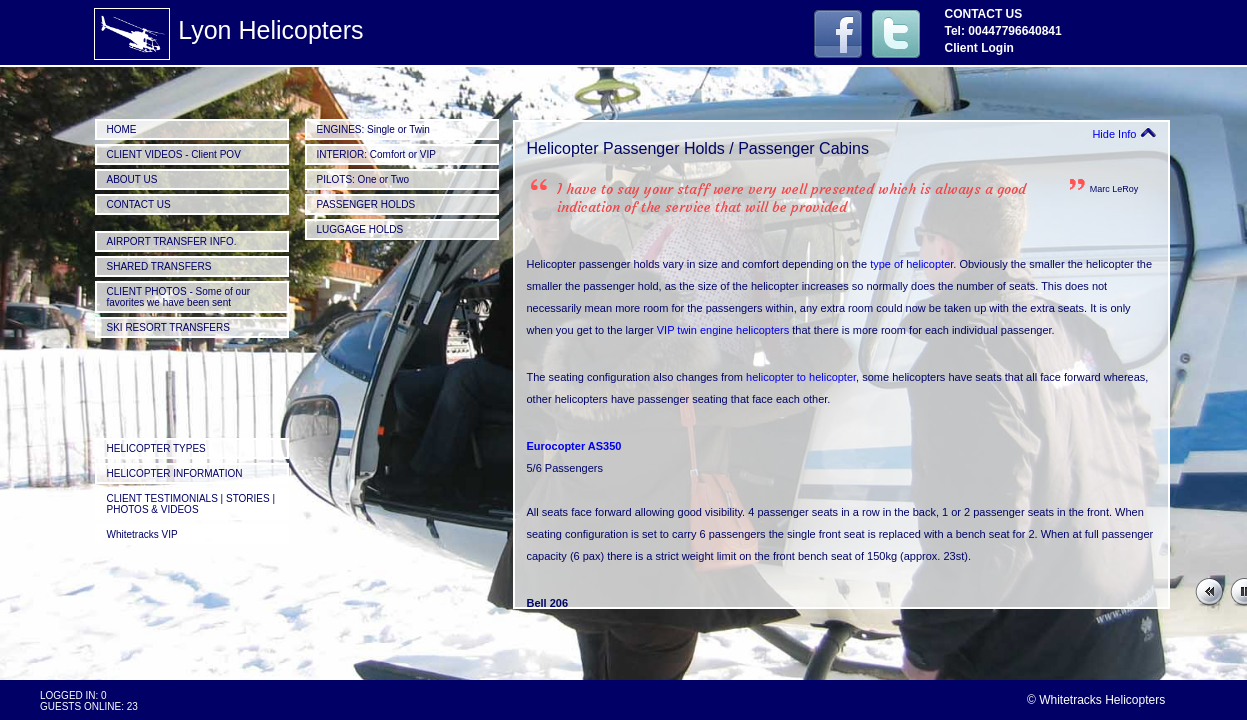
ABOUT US (132, 179)
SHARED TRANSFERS (159, 266)
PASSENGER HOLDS (366, 204)
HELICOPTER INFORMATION (175, 473)
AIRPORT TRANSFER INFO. (172, 241)
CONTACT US (139, 204)
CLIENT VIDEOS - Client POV (174, 154)
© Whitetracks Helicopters (1096, 700)
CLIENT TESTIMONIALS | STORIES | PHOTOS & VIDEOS (191, 504)
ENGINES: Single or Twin (373, 129)
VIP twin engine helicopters (723, 330)
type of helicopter (911, 264)
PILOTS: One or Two (363, 179)
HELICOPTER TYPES (156, 448)
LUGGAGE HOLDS (360, 229)
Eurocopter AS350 (574, 446)
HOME (122, 129)
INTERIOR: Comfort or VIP (376, 154)
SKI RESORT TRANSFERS (168, 327)
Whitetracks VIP (142, 534)
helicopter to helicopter (801, 377)
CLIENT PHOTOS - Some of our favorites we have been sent (179, 297)
